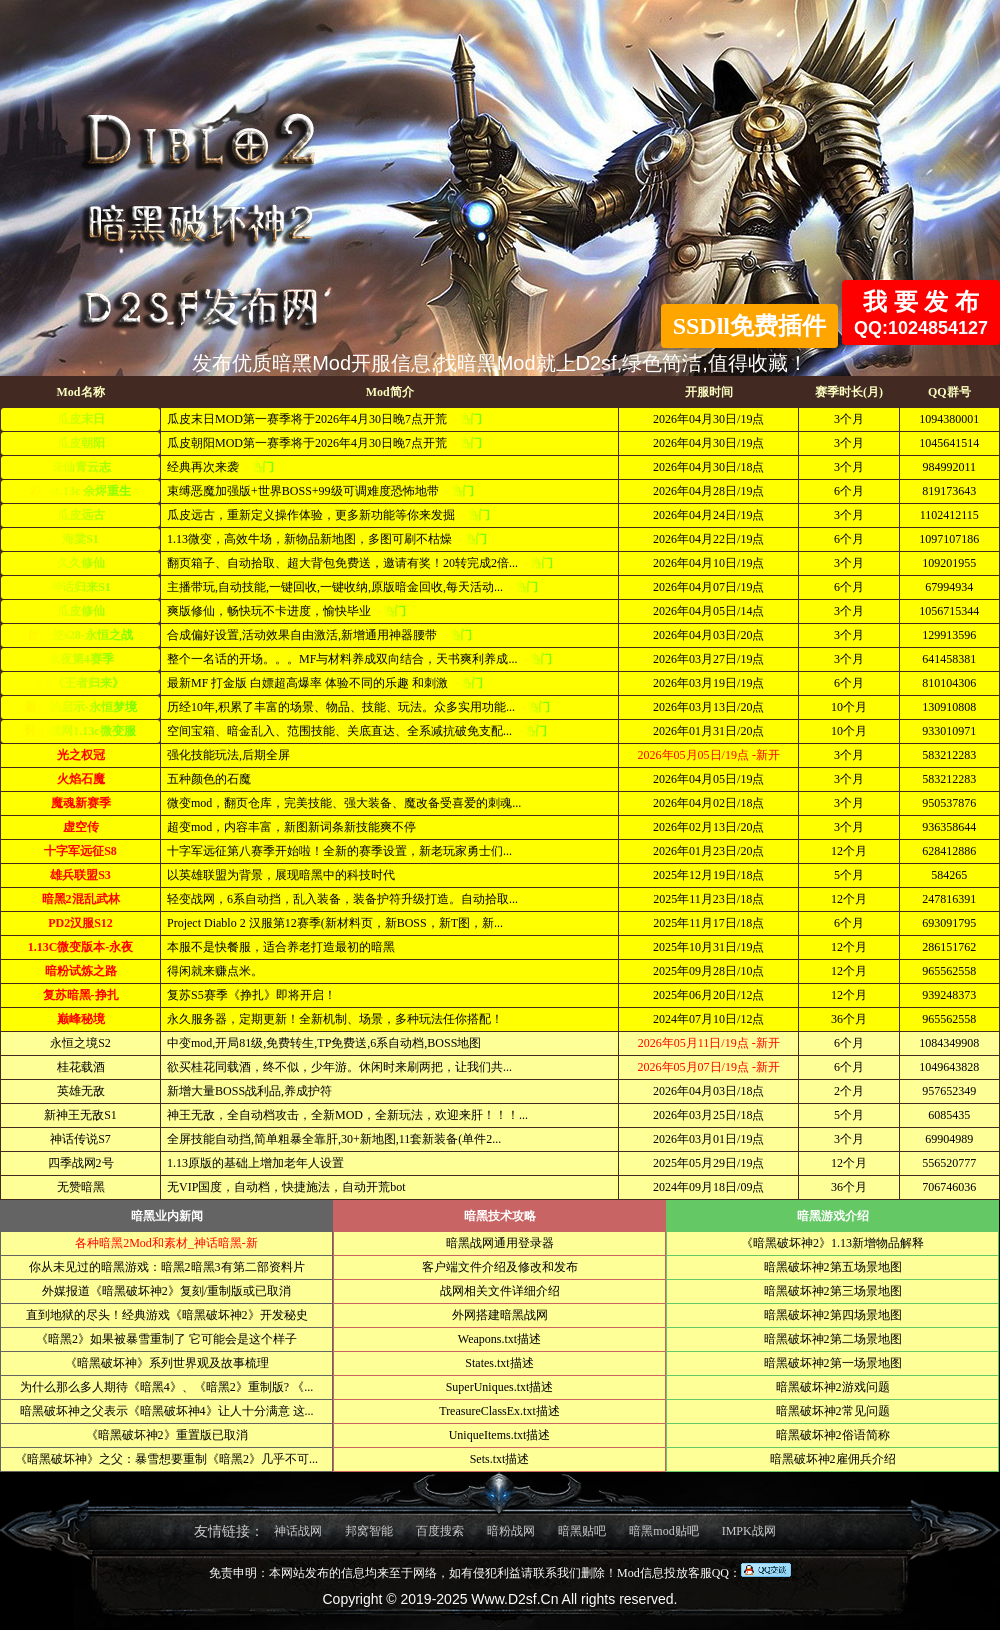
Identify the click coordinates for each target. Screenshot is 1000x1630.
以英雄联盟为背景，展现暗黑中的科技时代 (278, 875)
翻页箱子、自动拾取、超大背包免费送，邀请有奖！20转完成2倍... (341, 563)
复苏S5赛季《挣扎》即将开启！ (248, 995)
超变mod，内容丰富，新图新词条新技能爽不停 (288, 827)
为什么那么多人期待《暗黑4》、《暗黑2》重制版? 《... (166, 1387)
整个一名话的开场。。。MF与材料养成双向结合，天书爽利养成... (340, 659)
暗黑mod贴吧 (663, 1531)
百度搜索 (440, 1531)
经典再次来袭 (201, 467)
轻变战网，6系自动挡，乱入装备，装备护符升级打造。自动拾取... (339, 899)
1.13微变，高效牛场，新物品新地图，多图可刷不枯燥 (308, 539)
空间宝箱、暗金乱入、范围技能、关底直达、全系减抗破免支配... (338, 731)
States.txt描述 (499, 1363)
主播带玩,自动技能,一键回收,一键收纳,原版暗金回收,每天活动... (333, 587)
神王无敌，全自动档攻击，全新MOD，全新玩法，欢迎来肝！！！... (344, 1115)
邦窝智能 (369, 1531)
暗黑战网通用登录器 (500, 1243)
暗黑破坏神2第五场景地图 (833, 1267)
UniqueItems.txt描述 (500, 1435)
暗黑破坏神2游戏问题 (833, 1387)
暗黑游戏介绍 (833, 1216)
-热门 (468, 419)
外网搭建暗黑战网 (500, 1315)
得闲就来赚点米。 (212, 971)
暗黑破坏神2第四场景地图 (833, 1315)
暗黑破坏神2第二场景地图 (833, 1339)
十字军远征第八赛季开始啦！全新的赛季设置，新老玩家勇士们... (336, 851)
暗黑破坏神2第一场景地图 (833, 1363)
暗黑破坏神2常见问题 (833, 1411)
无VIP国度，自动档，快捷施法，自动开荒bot (283, 1187)
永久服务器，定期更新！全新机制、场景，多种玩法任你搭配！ (332, 1019)
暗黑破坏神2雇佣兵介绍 (833, 1459)
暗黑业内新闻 (167, 1216)
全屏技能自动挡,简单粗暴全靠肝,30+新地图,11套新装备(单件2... (331, 1139)
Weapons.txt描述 (499, 1339)
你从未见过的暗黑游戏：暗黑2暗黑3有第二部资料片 (167, 1267)
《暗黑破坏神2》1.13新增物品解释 (832, 1243)
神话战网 (298, 1531)
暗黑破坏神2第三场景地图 (833, 1291)
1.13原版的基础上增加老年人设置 (252, 1163)
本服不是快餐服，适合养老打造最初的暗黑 (278, 947)
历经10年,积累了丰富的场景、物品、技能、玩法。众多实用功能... (339, 707)
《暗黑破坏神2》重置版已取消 (167, 1435)
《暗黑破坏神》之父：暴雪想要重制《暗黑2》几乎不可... (166, 1459)
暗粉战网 (511, 1531)
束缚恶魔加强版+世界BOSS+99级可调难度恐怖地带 (301, 491)
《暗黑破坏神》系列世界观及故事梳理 (167, 1363)
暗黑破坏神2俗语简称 (833, 1435)
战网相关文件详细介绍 (500, 1291)
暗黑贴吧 (582, 1531)
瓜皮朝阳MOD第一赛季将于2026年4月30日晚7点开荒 (305, 443)
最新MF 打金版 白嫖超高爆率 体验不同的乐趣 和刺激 (306, 683)
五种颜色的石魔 (206, 779)
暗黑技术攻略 (500, 1216)
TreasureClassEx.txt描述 (499, 1411)
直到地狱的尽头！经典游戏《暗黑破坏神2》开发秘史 (167, 1315)
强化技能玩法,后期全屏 (225, 755)
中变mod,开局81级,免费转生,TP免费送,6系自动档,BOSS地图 (321, 1043)
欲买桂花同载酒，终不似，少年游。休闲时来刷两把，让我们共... (336, 1067)
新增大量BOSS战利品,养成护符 (246, 1091)
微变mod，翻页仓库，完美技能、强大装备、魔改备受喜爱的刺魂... (341, 803)
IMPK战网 (749, 1531)
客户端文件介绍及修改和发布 (500, 1267)
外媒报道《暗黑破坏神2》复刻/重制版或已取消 (166, 1291)
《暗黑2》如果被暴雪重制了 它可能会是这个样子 (166, 1339)
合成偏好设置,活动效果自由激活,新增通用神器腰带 (300, 635)
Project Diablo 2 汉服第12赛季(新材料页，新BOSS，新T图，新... (332, 923)
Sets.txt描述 (500, 1459)
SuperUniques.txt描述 (500, 1387)
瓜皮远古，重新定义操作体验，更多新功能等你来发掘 (309, 515)
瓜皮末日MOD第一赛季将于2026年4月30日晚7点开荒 (305, 419)
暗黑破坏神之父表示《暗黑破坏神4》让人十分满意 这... (167, 1411)
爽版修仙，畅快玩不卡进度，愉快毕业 (267, 611)
